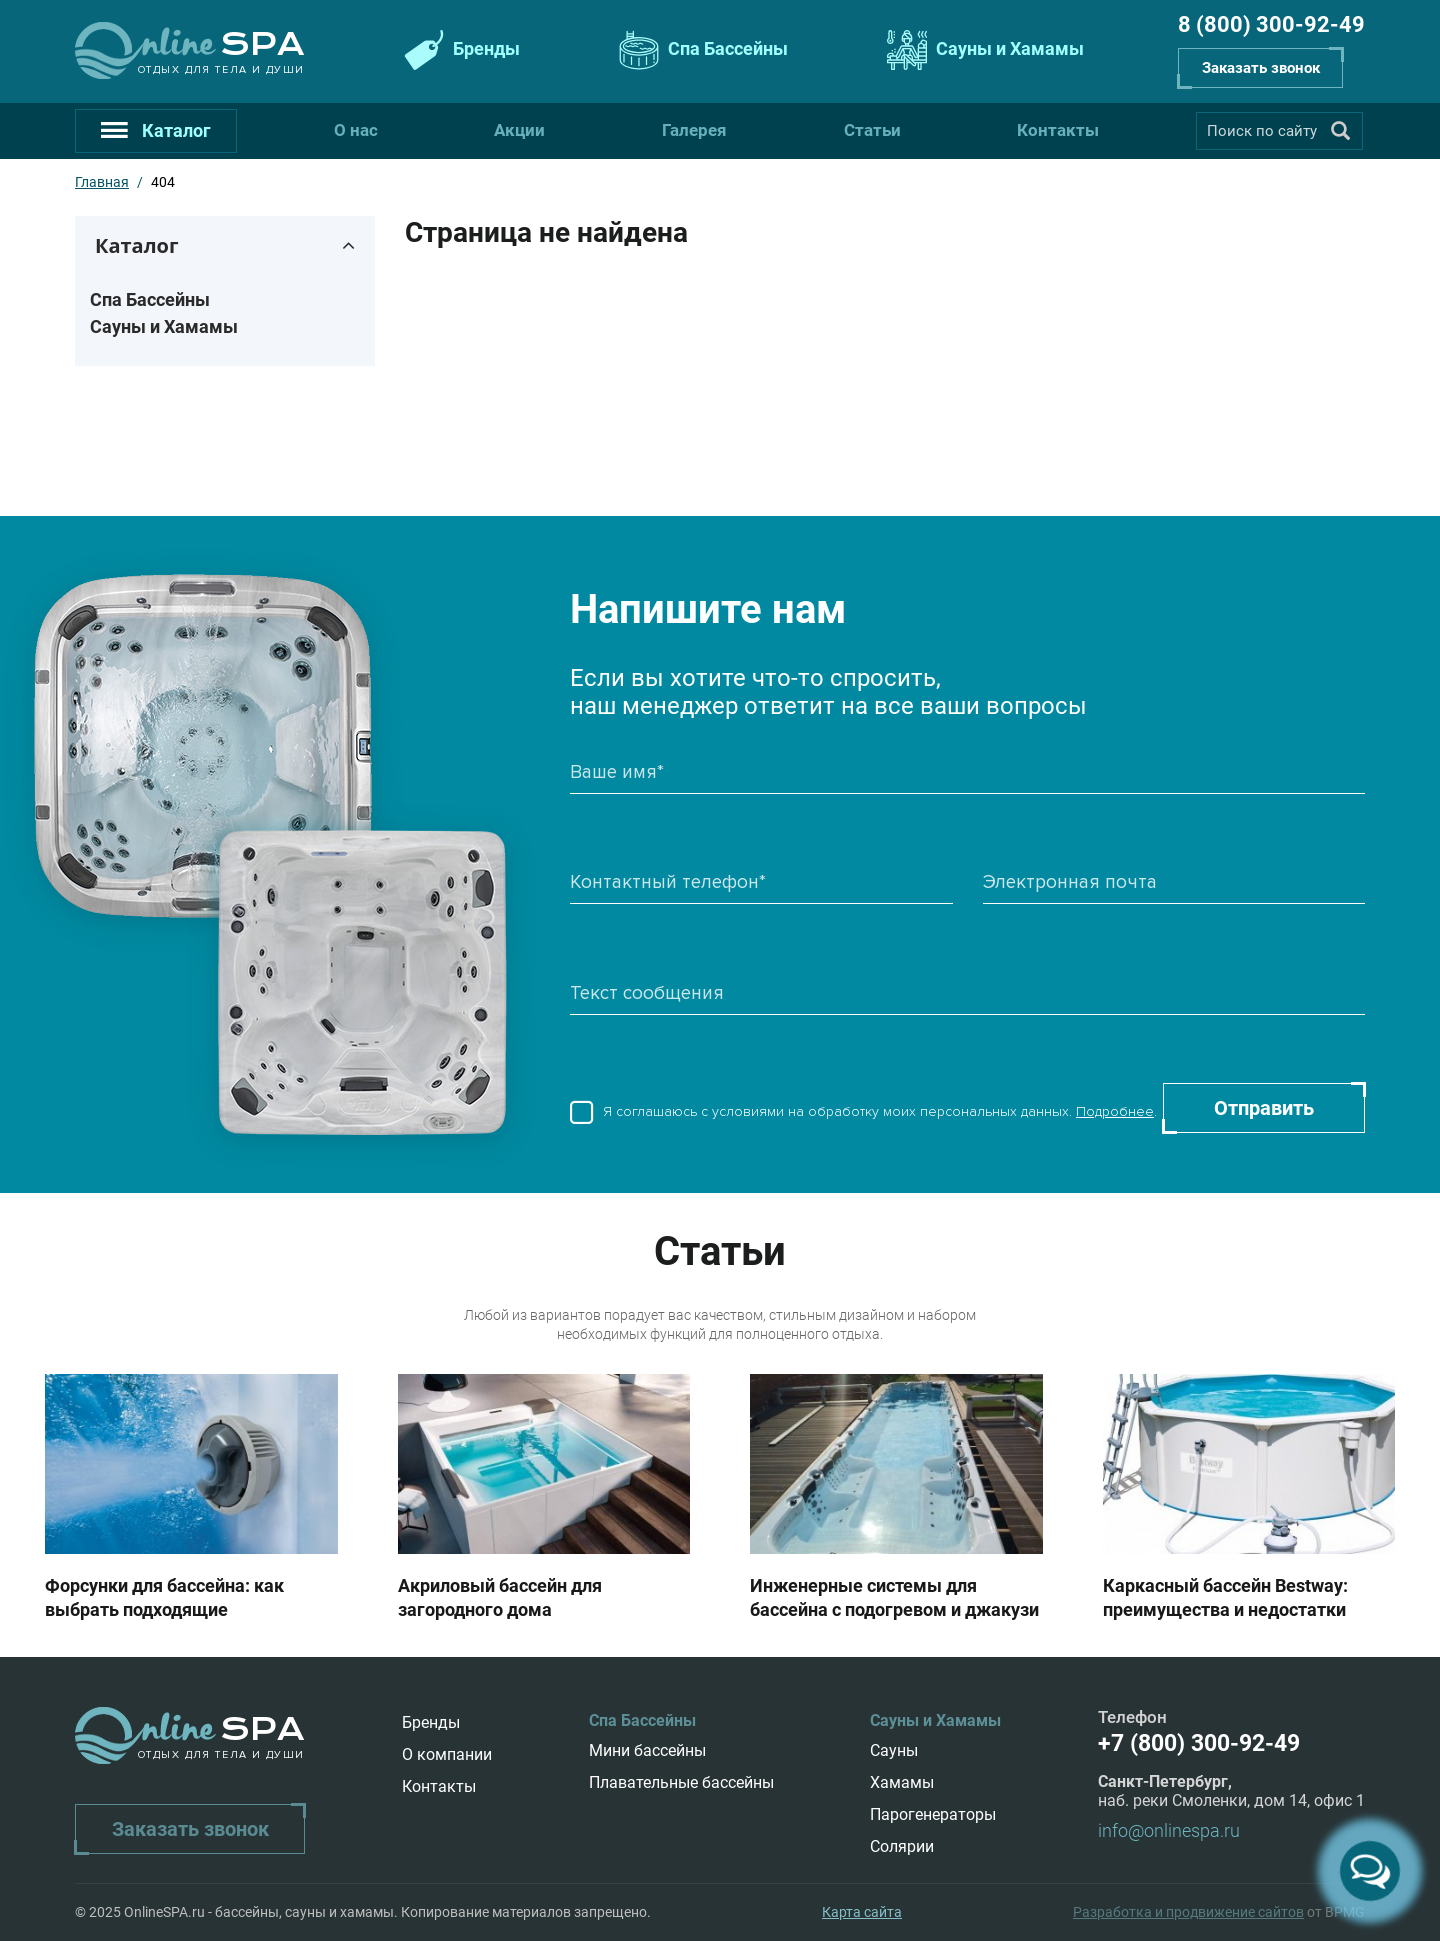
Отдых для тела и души (221, 69)
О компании (447, 1754)
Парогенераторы (933, 1814)
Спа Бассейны (701, 50)
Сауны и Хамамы (983, 50)
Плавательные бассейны (681, 1782)
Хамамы (902, 1782)
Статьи (872, 130)
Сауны (894, 1750)
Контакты (1058, 130)
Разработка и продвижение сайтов (1188, 1912)
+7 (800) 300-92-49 (1199, 1743)
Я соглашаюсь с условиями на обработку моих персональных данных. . (863, 1115)
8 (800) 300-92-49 (1271, 24)
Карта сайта (862, 1912)
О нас (356, 130)
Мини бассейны (647, 1750)
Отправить (1264, 1108)
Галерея (694, 130)
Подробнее (1115, 1111)
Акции (519, 130)
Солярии (902, 1846)
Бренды (459, 50)
